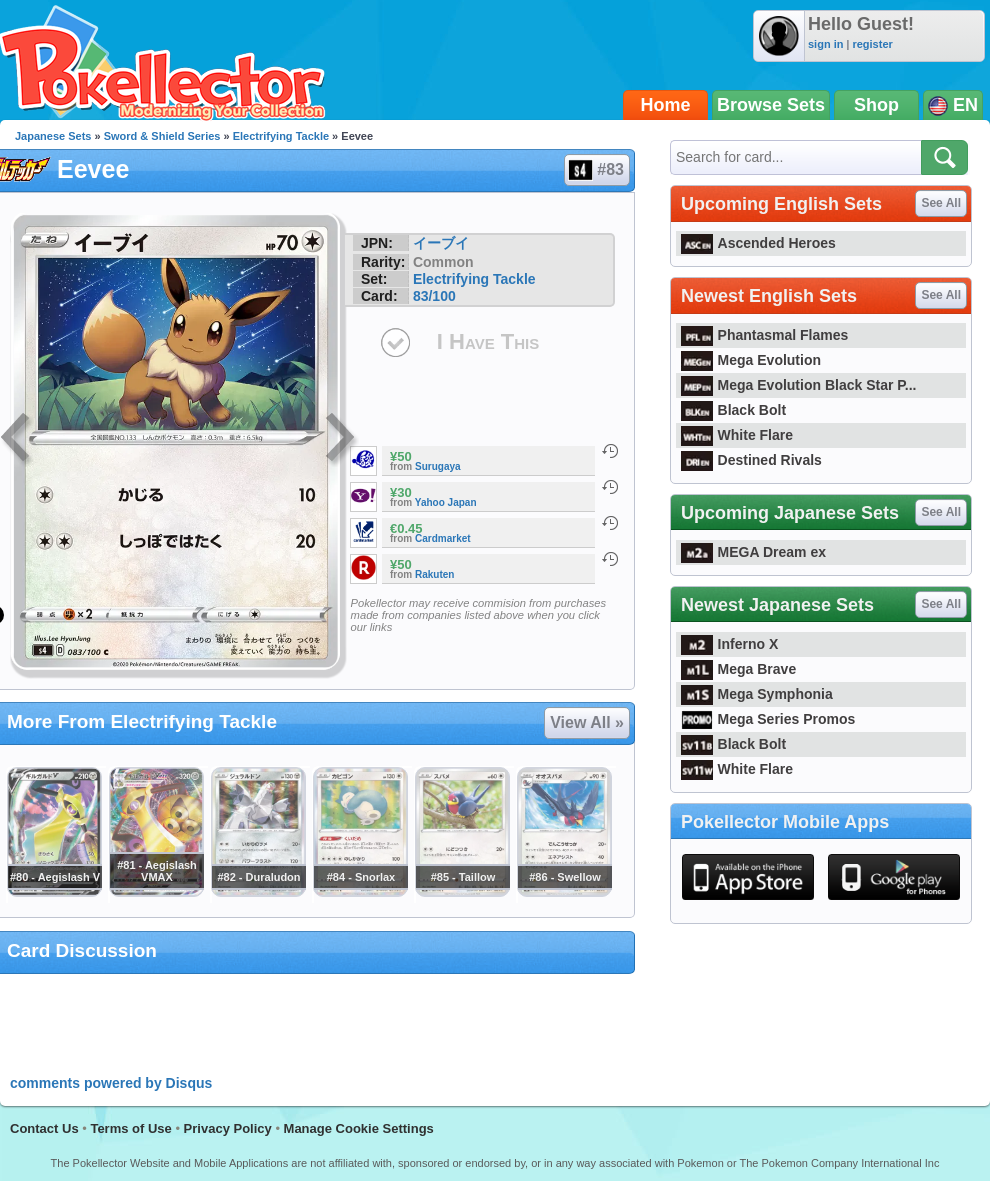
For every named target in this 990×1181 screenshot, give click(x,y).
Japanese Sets (53, 136)
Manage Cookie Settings (359, 1128)
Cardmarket (443, 538)
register (872, 44)
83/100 (434, 296)
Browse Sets (771, 105)
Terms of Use (130, 1128)
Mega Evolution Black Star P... (799, 385)
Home (666, 105)
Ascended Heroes (758, 243)
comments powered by (111, 1083)
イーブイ (441, 243)
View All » (587, 722)
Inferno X (729, 644)
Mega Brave (738, 669)
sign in (825, 44)
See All (941, 203)
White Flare (737, 435)
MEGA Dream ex (753, 552)
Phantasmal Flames (764, 335)
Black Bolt (733, 410)
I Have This (488, 341)
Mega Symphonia (757, 694)
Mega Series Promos (768, 719)
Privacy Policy (228, 1128)
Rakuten (434, 574)
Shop (876, 105)
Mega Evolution (751, 360)
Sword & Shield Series (162, 136)
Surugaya (438, 466)
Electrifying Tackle (281, 136)
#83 (596, 170)
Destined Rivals (751, 460)
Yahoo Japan (446, 502)
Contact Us (44, 1128)
